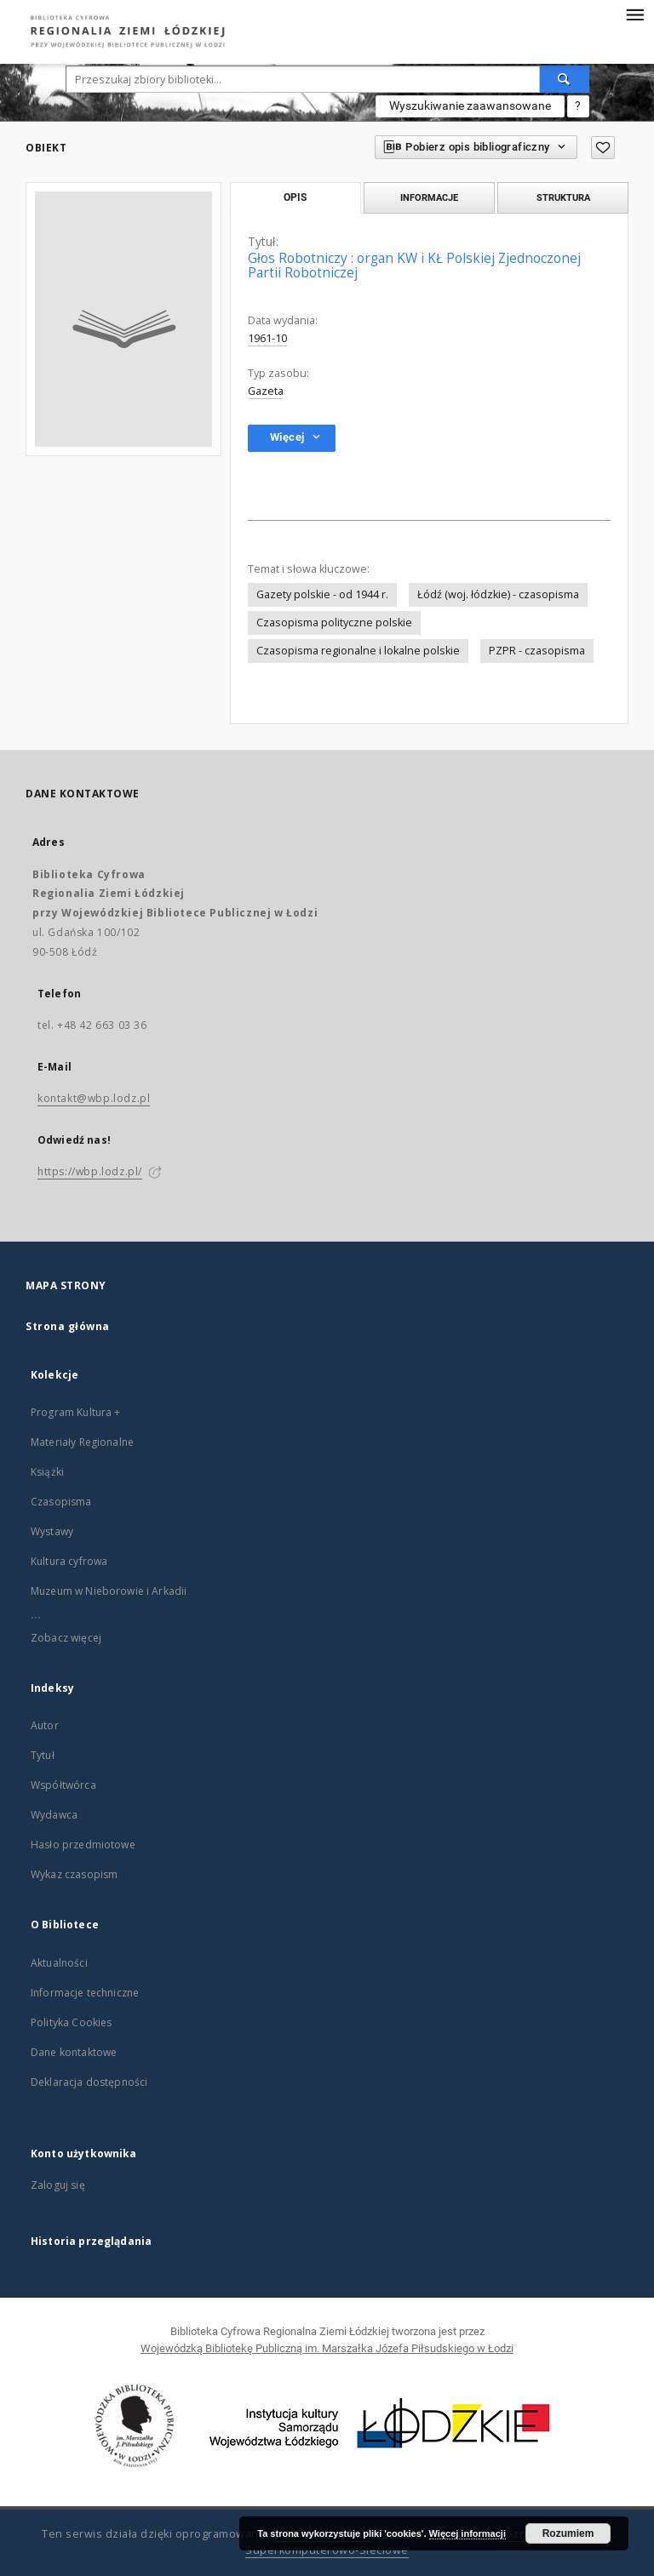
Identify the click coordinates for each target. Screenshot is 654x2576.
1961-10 (267, 338)
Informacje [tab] (429, 197)
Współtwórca (63, 1785)
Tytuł (42, 1755)
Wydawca (54, 1815)
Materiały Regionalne (82, 1442)
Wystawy (52, 1531)
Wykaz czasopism (74, 1874)
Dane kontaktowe (74, 2052)
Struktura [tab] (563, 197)
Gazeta (266, 391)
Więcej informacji (467, 2533)
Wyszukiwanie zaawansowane (470, 105)
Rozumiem (568, 2533)
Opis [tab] (295, 197)
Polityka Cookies (71, 2022)
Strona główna (68, 1326)
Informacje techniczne (85, 1992)
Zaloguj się (58, 2185)
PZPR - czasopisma (537, 650)
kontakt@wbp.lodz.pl (93, 1098)
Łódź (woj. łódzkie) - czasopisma (498, 594)
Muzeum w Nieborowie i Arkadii (108, 1591)
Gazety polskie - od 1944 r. (322, 594)
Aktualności (59, 1963)
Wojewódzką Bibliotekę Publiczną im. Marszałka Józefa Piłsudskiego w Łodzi (327, 2348)
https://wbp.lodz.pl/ (89, 1171)
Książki (47, 1472)
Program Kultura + (76, 1412)
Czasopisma (61, 1501)
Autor (45, 1725)
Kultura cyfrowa (69, 1561)
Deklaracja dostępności (89, 2082)
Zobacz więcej (66, 1638)
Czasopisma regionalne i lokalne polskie (358, 650)
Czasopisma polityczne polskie (334, 622)
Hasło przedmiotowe (83, 1844)
